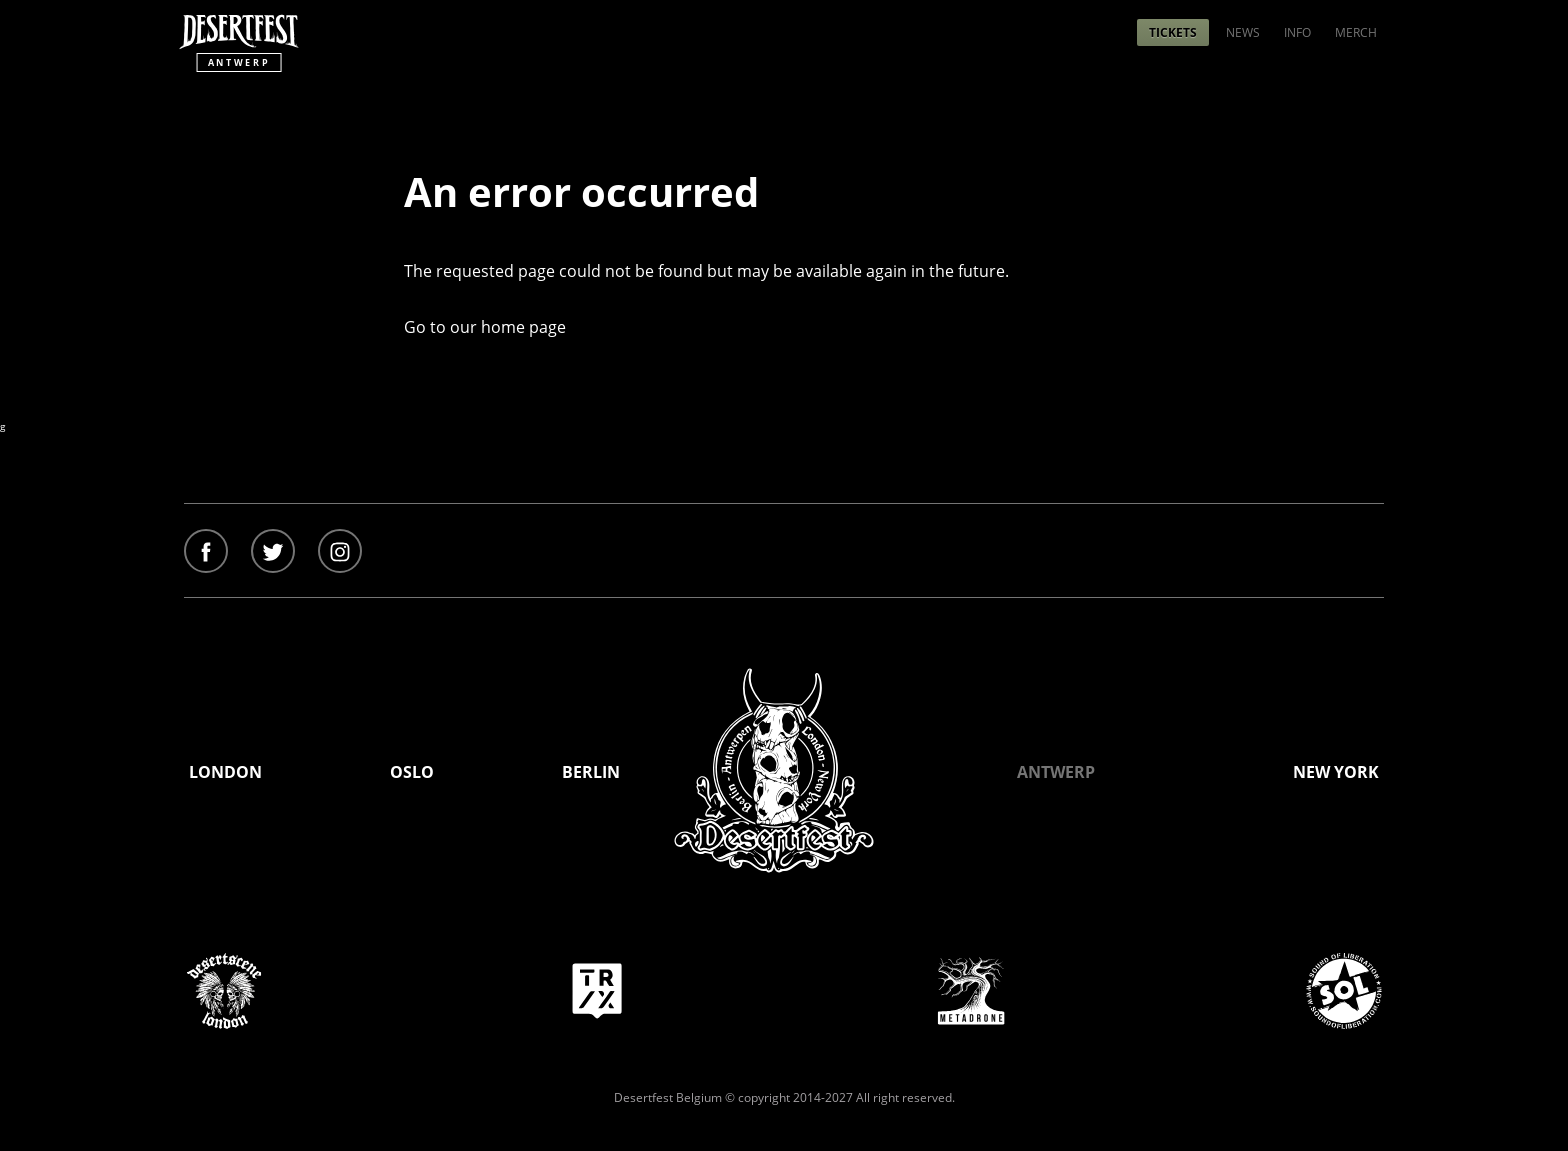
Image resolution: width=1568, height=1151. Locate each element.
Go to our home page (485, 327)
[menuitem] (1173, 32)
